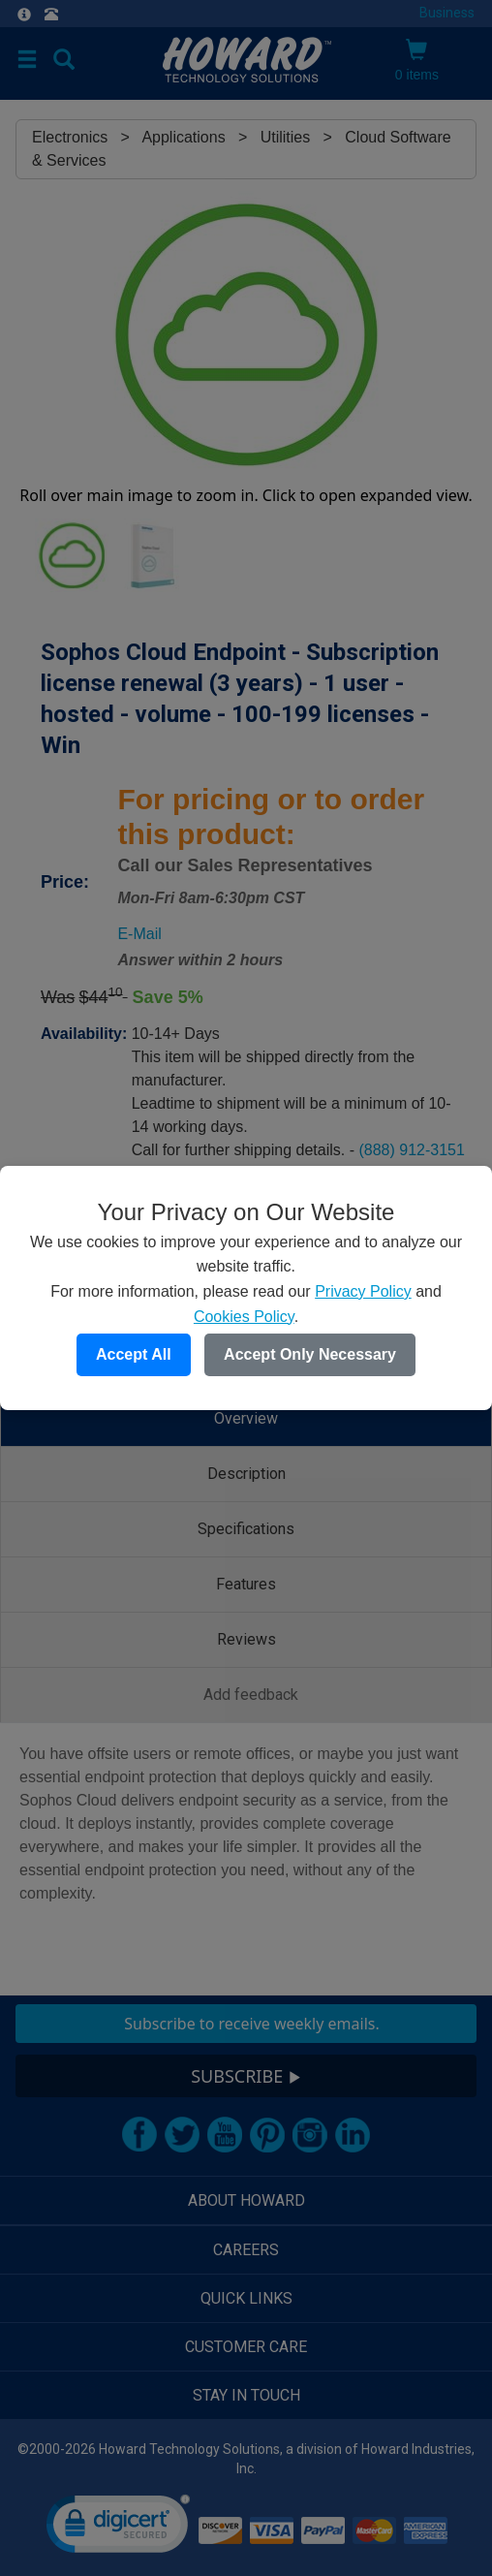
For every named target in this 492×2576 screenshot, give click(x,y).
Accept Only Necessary (310, 1354)
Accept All (133, 1354)
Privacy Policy (363, 1291)
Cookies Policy (244, 1316)
